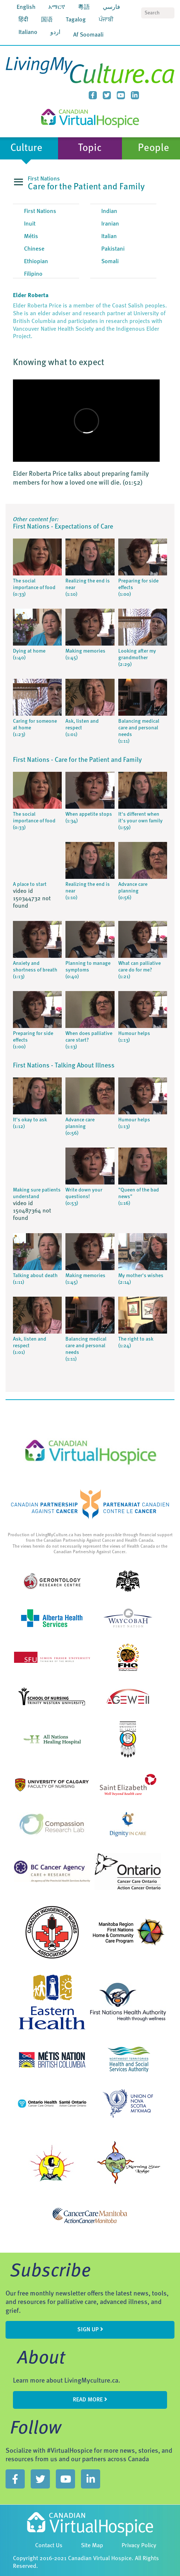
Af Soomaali (88, 35)
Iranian (110, 224)
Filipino (33, 274)
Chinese (34, 249)
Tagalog (76, 20)
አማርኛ (56, 7)
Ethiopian (36, 262)
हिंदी (23, 20)
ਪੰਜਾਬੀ (106, 20)
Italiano (27, 32)
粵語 (84, 7)
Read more (90, 2399)
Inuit (29, 224)
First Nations (40, 211)
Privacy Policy (139, 2546)
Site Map (92, 2546)
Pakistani (113, 249)
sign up (90, 2329)
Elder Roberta (30, 296)
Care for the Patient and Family (86, 187)
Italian (109, 237)
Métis (31, 237)
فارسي (111, 7)
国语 (47, 20)
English (26, 7)
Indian (109, 211)
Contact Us (48, 2546)
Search (168, 12)
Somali (110, 262)
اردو (55, 32)
